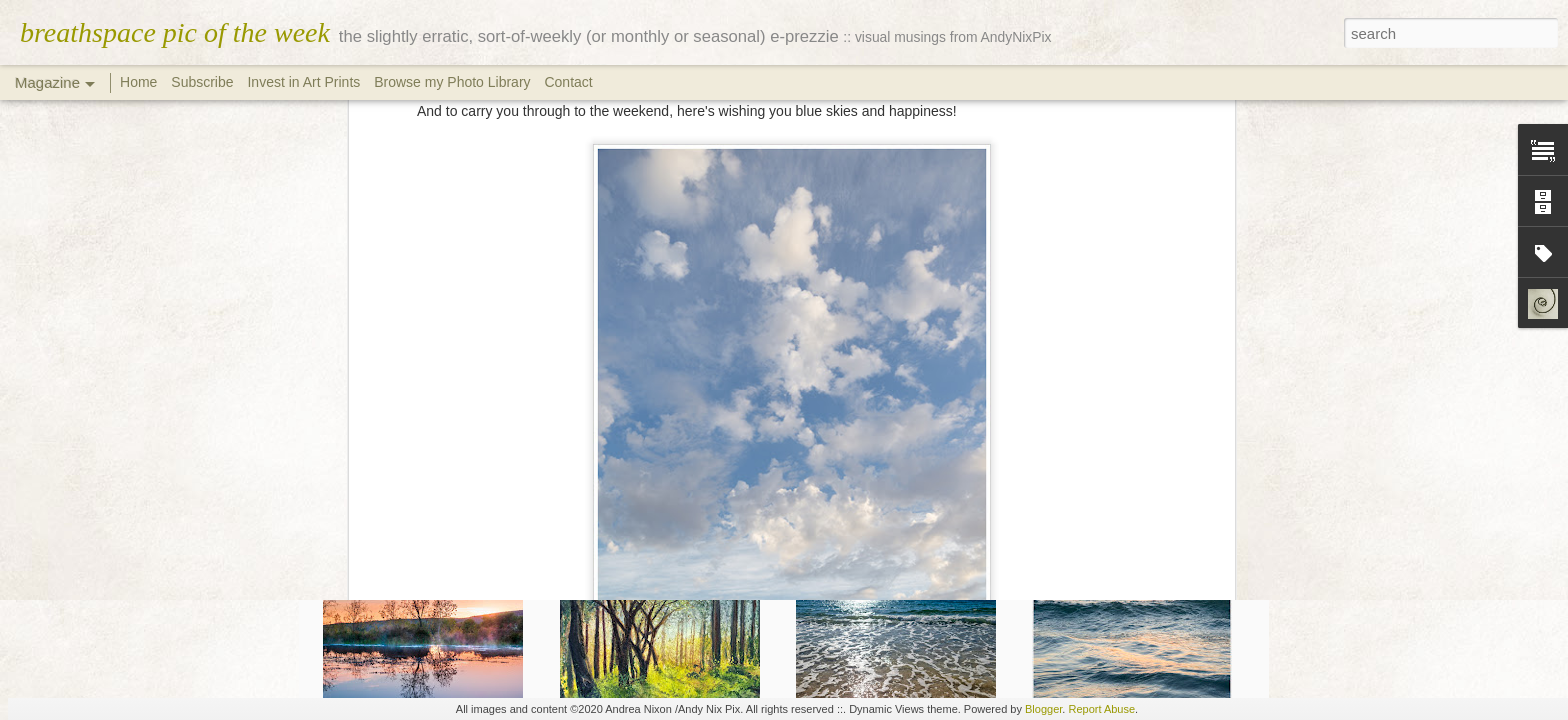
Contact (568, 82)
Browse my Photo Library (452, 82)
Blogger (1043, 709)
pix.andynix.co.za (849, 328)
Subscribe (202, 82)
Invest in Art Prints (305, 82)
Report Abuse (1101, 709)
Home (138, 82)
